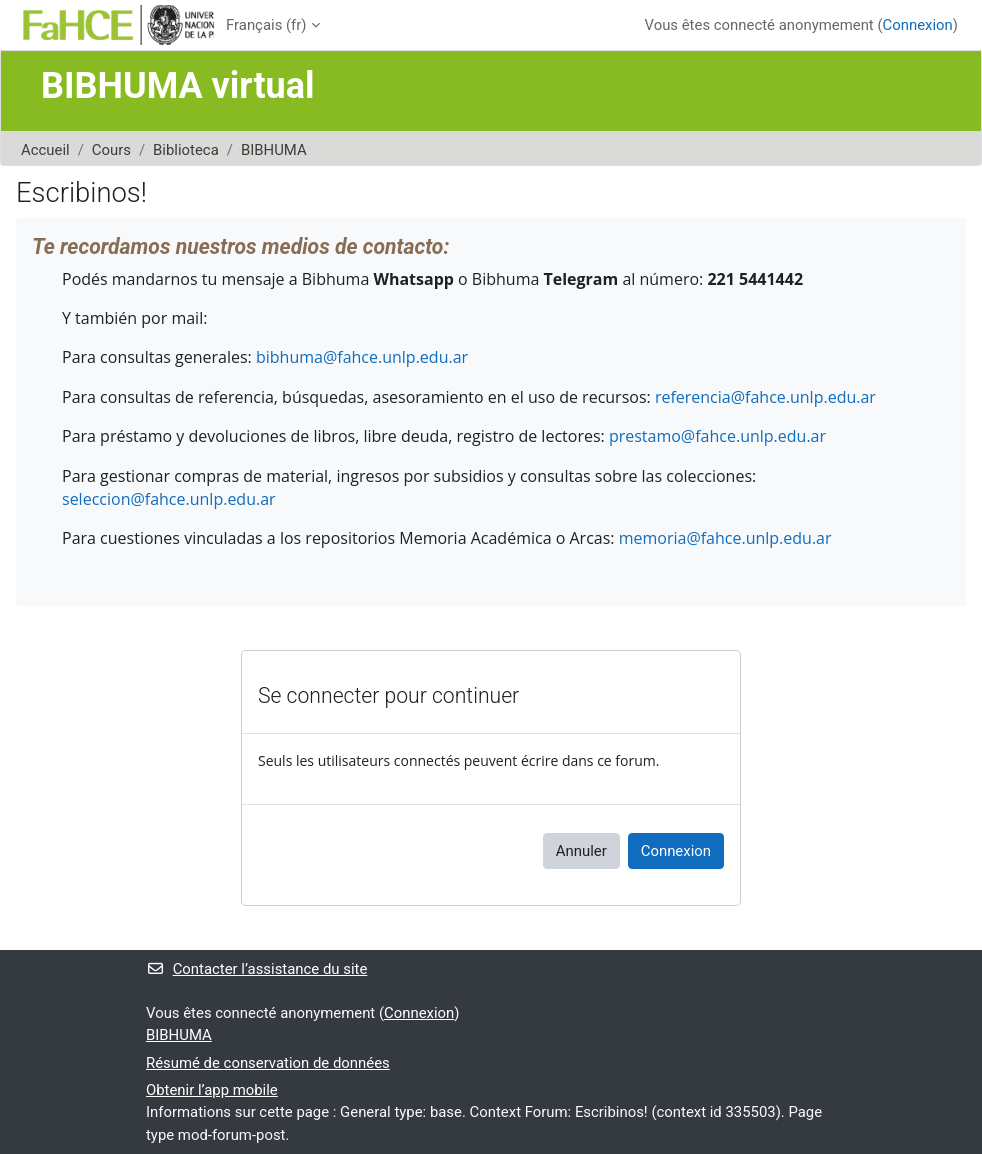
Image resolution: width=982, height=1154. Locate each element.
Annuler (581, 851)
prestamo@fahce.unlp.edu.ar (717, 436)
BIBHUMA (274, 150)
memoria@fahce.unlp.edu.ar (725, 538)
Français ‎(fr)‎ (266, 25)
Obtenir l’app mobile (212, 1090)
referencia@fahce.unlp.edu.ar (765, 397)
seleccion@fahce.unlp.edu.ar (169, 499)
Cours (111, 150)
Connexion (918, 25)
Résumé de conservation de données (268, 1063)
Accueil (45, 150)
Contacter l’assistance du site (256, 969)
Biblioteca (186, 150)
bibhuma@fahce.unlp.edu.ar (362, 357)
